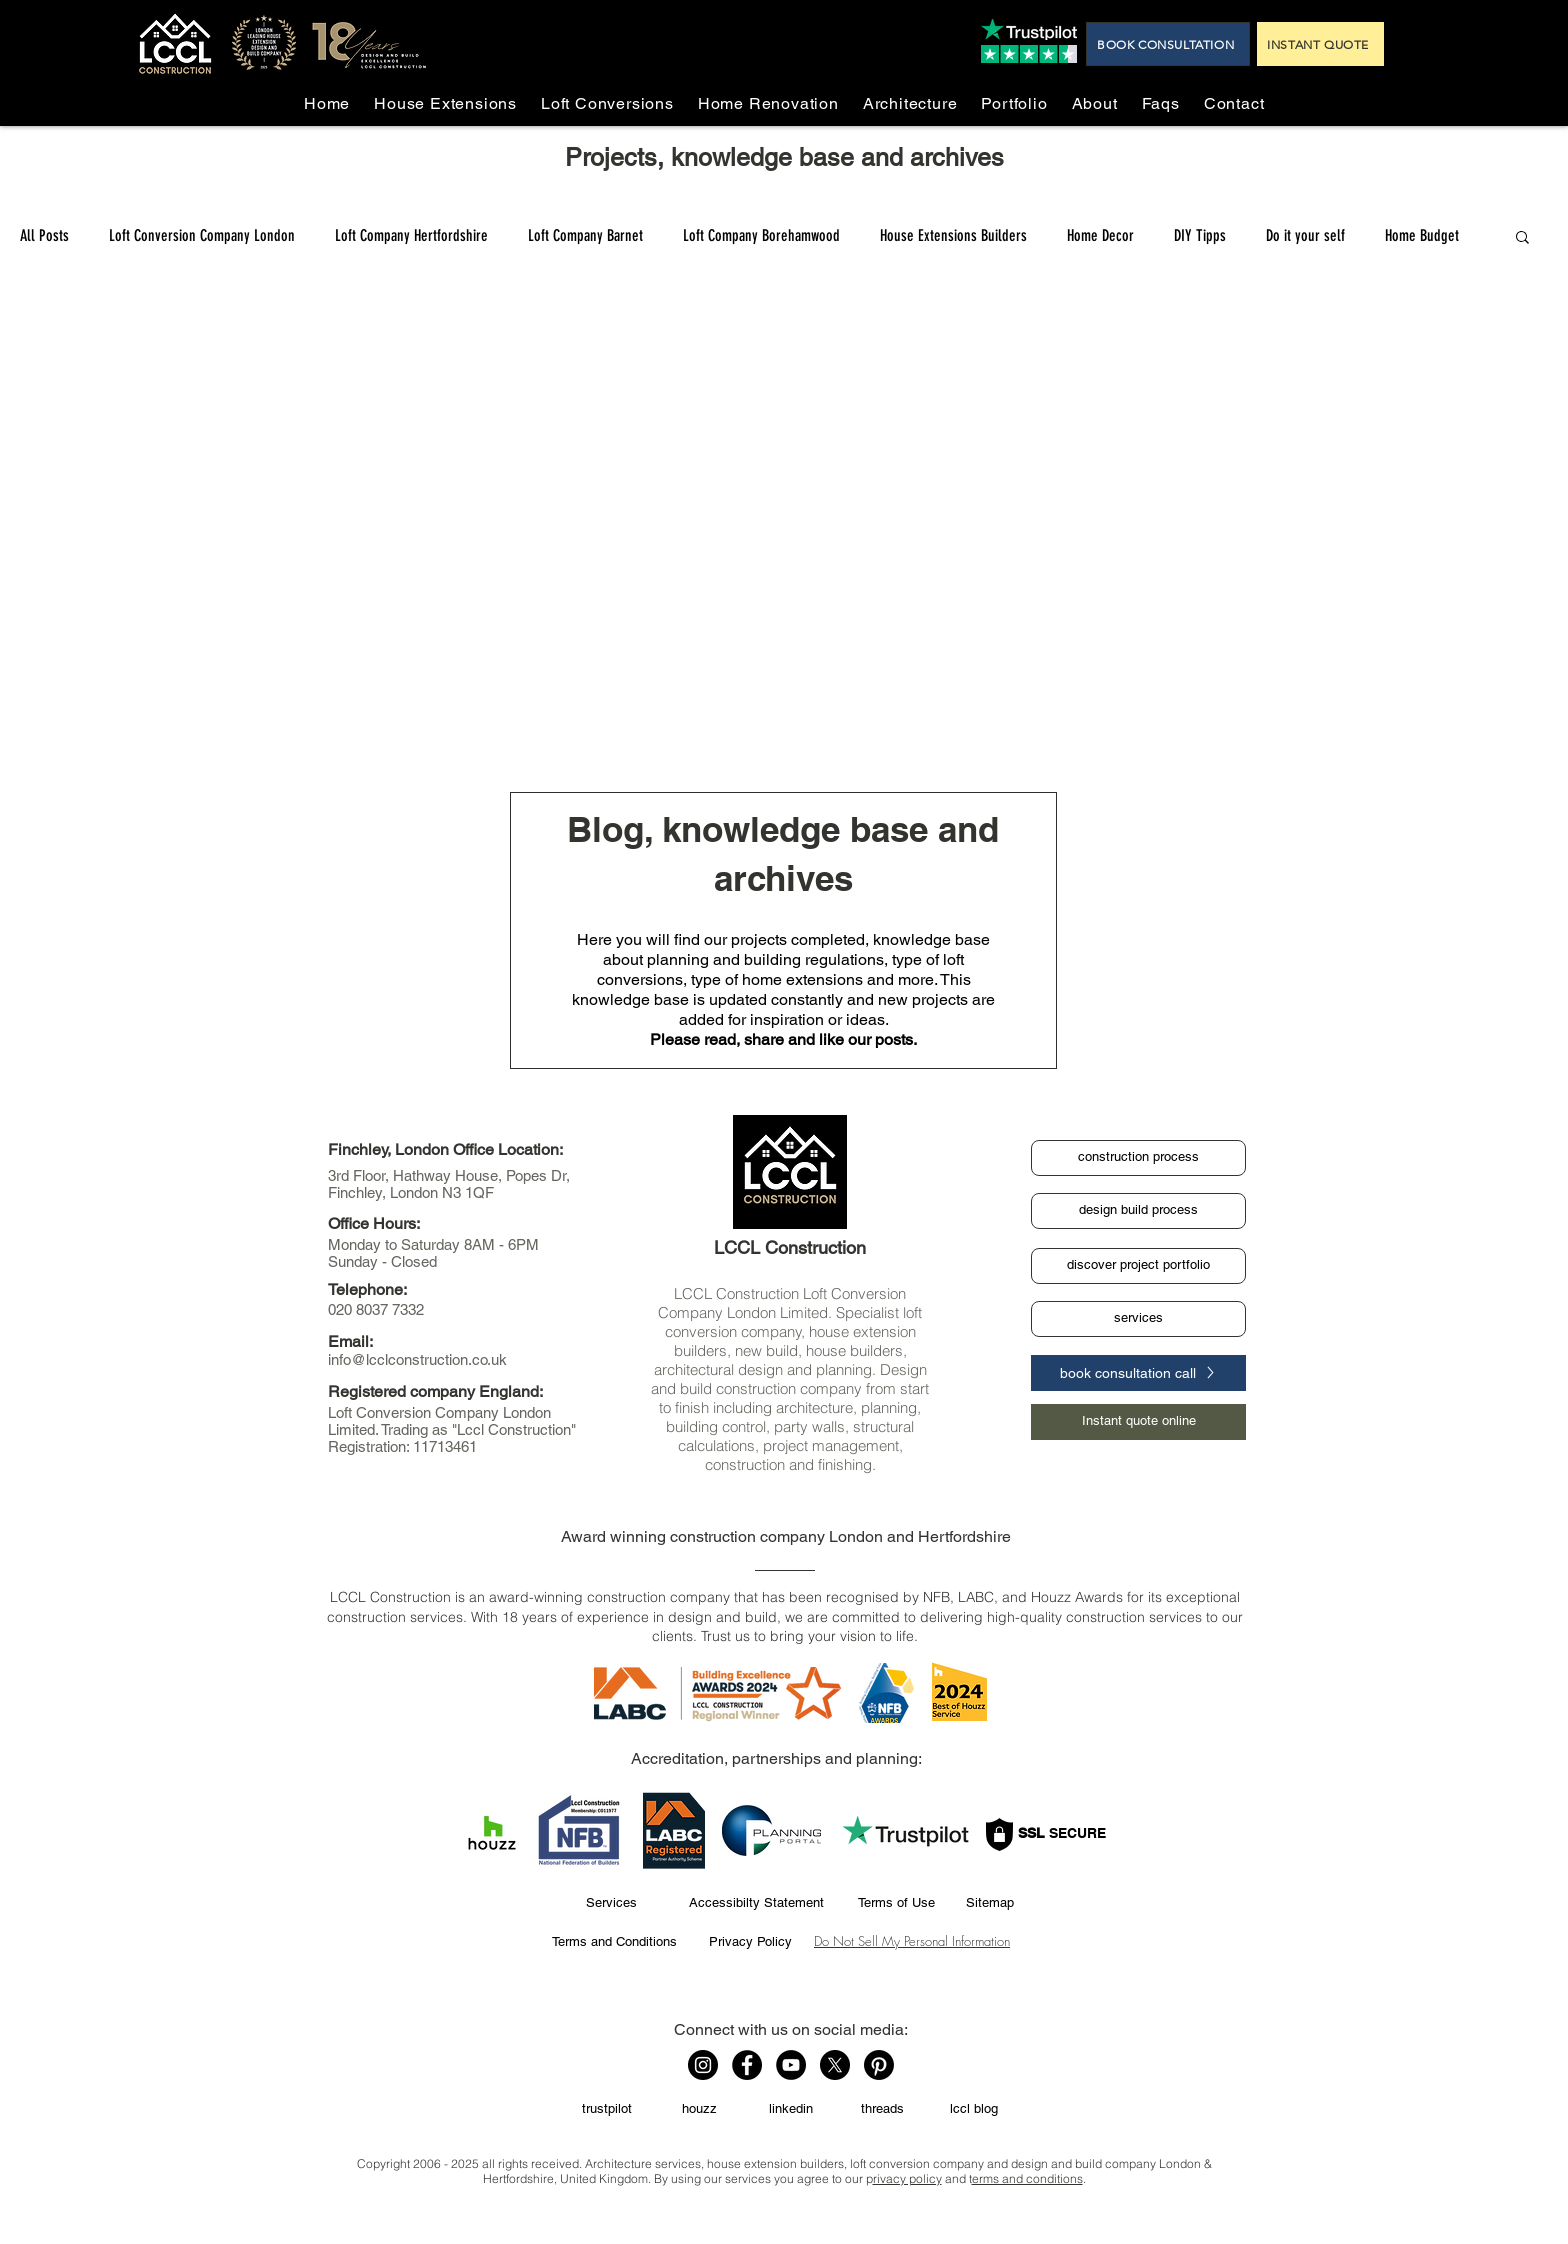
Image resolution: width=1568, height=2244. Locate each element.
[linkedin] (791, 2110)
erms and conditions (1027, 2178)
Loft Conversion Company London (202, 235)
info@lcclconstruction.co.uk (417, 1359)
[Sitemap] (989, 1903)
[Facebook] (747, 2065)
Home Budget (1422, 235)
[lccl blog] (974, 2110)
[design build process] (1138, 1211)
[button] (1522, 238)
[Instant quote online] (1138, 1422)
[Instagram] (703, 2065)
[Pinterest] (879, 2065)
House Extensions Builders (953, 235)
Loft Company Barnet (585, 235)
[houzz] (699, 2110)
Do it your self (1305, 235)
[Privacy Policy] (750, 1942)
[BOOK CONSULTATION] (1168, 44)
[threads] (882, 2110)
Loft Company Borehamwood (761, 235)
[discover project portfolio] (1138, 1266)
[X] (835, 2065)
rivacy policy (907, 2178)
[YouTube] (791, 2065)
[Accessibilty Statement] (756, 1903)
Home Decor (1100, 235)
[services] (1138, 1319)
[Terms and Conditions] (614, 1942)
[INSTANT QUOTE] (1320, 44)
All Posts (44, 235)
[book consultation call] (1138, 1373)
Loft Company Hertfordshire (411, 235)
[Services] (611, 1903)
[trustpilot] (607, 2110)
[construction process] (1138, 1158)
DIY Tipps (1200, 235)
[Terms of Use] (896, 1903)
